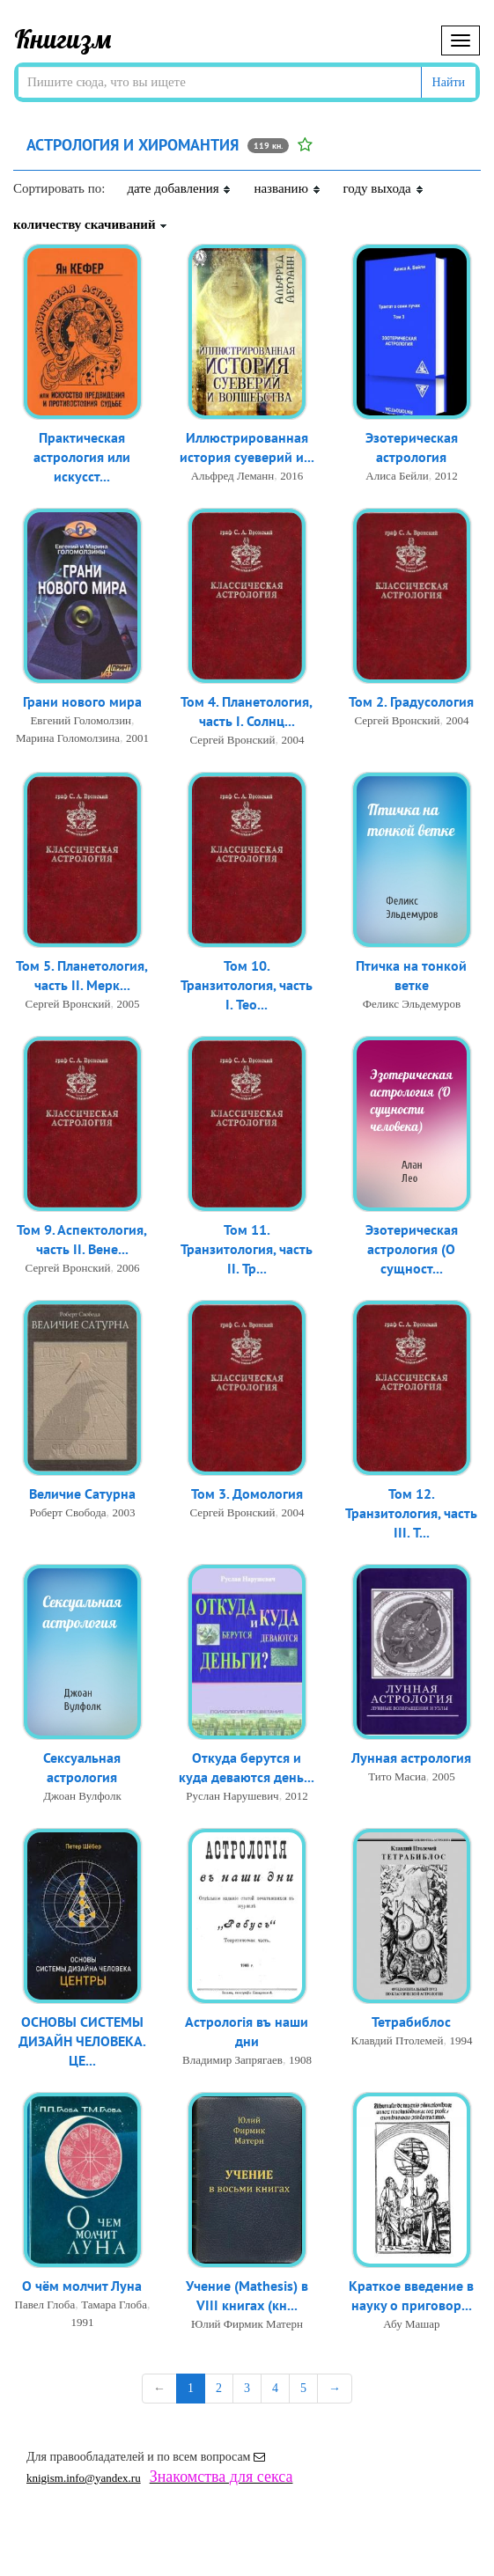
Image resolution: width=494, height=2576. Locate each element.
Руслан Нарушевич (232, 1797)
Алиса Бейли (396, 477)
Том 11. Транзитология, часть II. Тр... (247, 1251)
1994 (460, 2041)
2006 (127, 1269)
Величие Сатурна (82, 1494)
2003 (124, 1513)
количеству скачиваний (90, 224)
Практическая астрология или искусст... (81, 458)
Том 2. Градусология (411, 702)
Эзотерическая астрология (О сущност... (411, 1251)
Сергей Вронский (233, 741)
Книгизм (63, 39)
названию (287, 188)
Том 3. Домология (247, 1494)
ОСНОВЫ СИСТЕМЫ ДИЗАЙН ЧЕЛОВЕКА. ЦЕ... (82, 2043)
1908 (300, 2061)
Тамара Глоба (114, 2305)
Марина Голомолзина (68, 738)
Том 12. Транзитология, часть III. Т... (411, 1515)
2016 (291, 477)
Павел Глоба (45, 2305)
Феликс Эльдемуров (412, 1005)
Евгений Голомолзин (80, 721)
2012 (446, 477)
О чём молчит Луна (82, 2286)
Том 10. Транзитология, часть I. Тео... (247, 987)
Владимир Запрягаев (232, 2061)
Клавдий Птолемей (396, 2041)
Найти (448, 82)
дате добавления (179, 188)
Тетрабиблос (411, 2022)
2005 (127, 1005)
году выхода (383, 188)
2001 (137, 738)
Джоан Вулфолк (82, 1797)
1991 (81, 2323)
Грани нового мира (82, 702)
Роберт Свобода (67, 1513)
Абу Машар (411, 2325)
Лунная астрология (411, 1758)
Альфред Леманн (233, 477)
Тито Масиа (397, 1777)
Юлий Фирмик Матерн (247, 2325)
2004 (292, 741)
